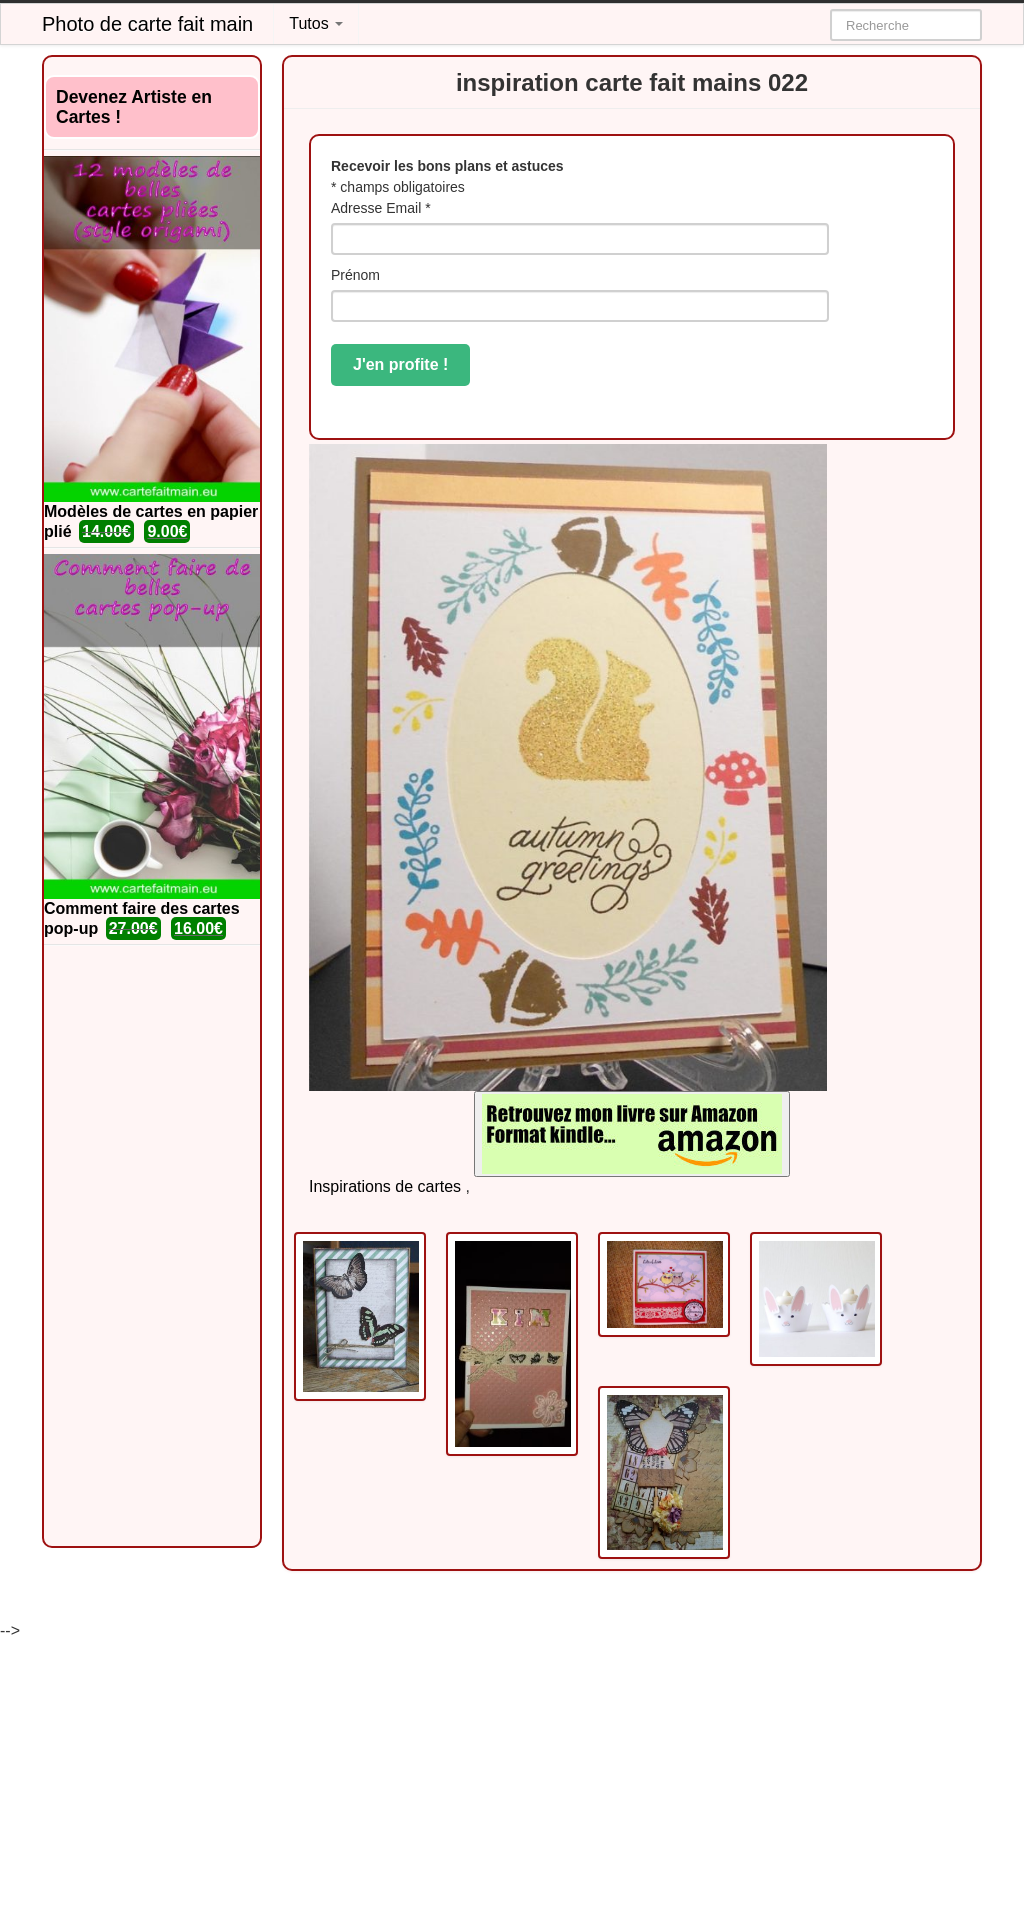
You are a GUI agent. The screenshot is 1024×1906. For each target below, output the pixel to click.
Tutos (316, 23)
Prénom (355, 275)
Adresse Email (381, 208)
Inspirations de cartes (385, 1186)
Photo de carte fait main (147, 24)
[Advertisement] (152, 1246)
